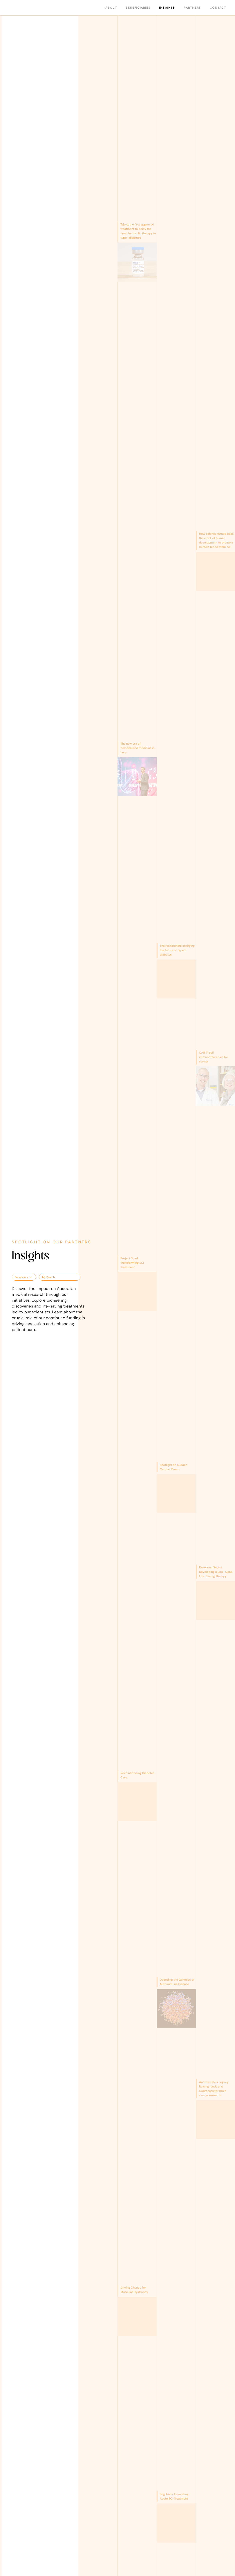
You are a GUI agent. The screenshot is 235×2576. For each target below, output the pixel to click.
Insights (167, 8)
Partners (192, 8)
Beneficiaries (138, 8)
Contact (218, 8)
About (111, 8)
